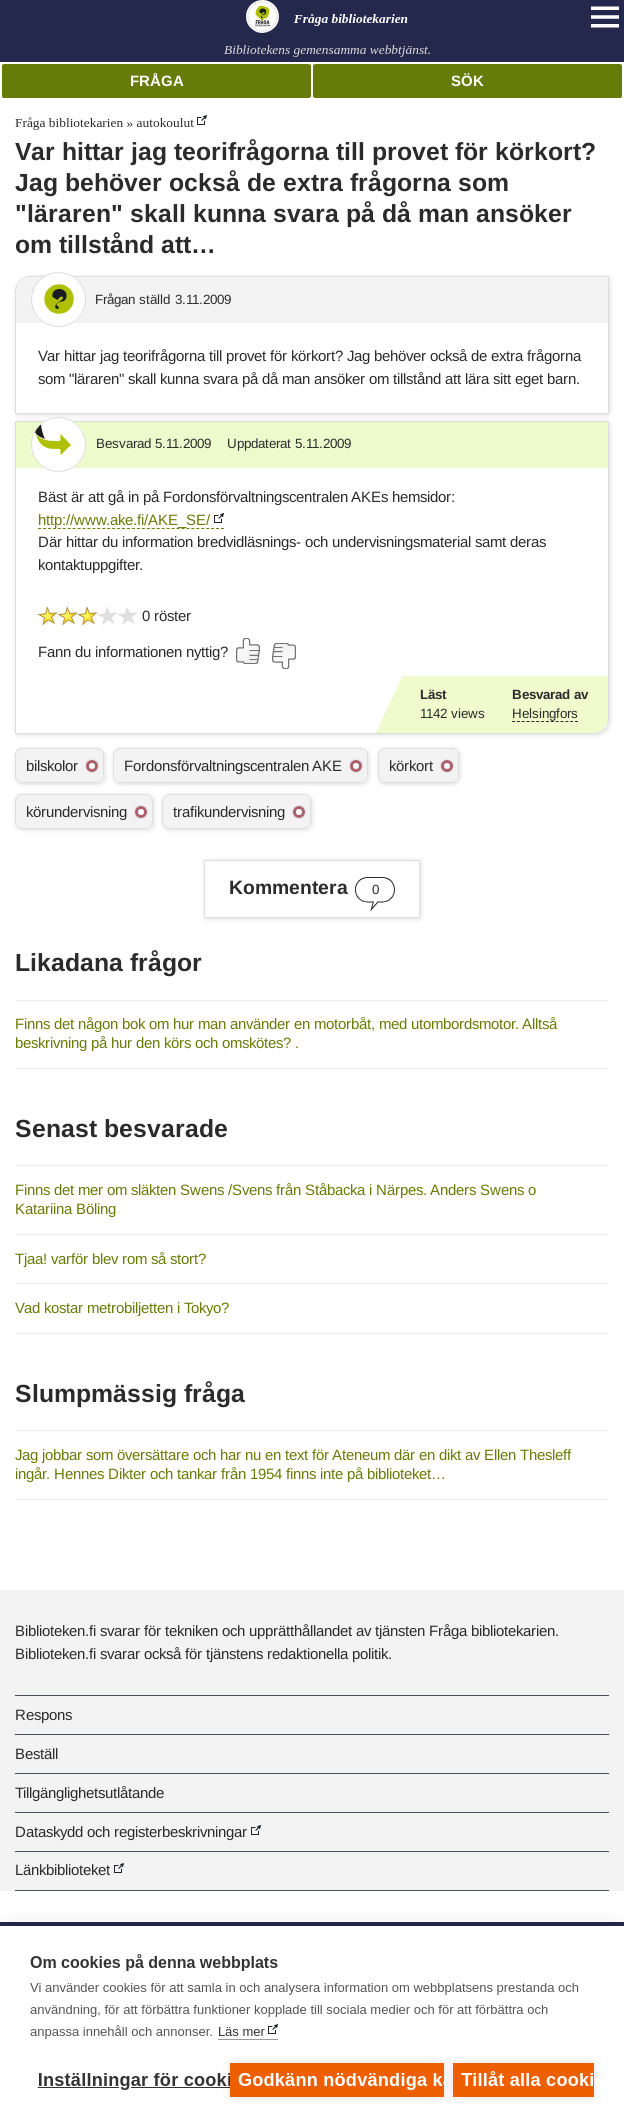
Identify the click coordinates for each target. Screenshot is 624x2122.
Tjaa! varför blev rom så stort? (110, 1258)
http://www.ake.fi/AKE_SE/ (124, 519)
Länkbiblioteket (62, 1869)
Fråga (157, 80)
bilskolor (52, 765)
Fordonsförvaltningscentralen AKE (233, 765)
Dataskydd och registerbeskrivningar (131, 1831)
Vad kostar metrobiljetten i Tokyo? (122, 1307)
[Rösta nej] (283, 656)
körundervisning (76, 811)
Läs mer (241, 2031)
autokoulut (165, 122)
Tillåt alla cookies (527, 2080)
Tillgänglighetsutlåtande (89, 1792)
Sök (467, 80)
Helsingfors (545, 713)
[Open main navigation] (605, 17)
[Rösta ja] (249, 651)
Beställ (36, 1753)
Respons (43, 1714)
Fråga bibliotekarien (69, 122)
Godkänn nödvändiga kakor (341, 2080)
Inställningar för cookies (129, 2080)
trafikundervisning (229, 811)
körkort (411, 765)
